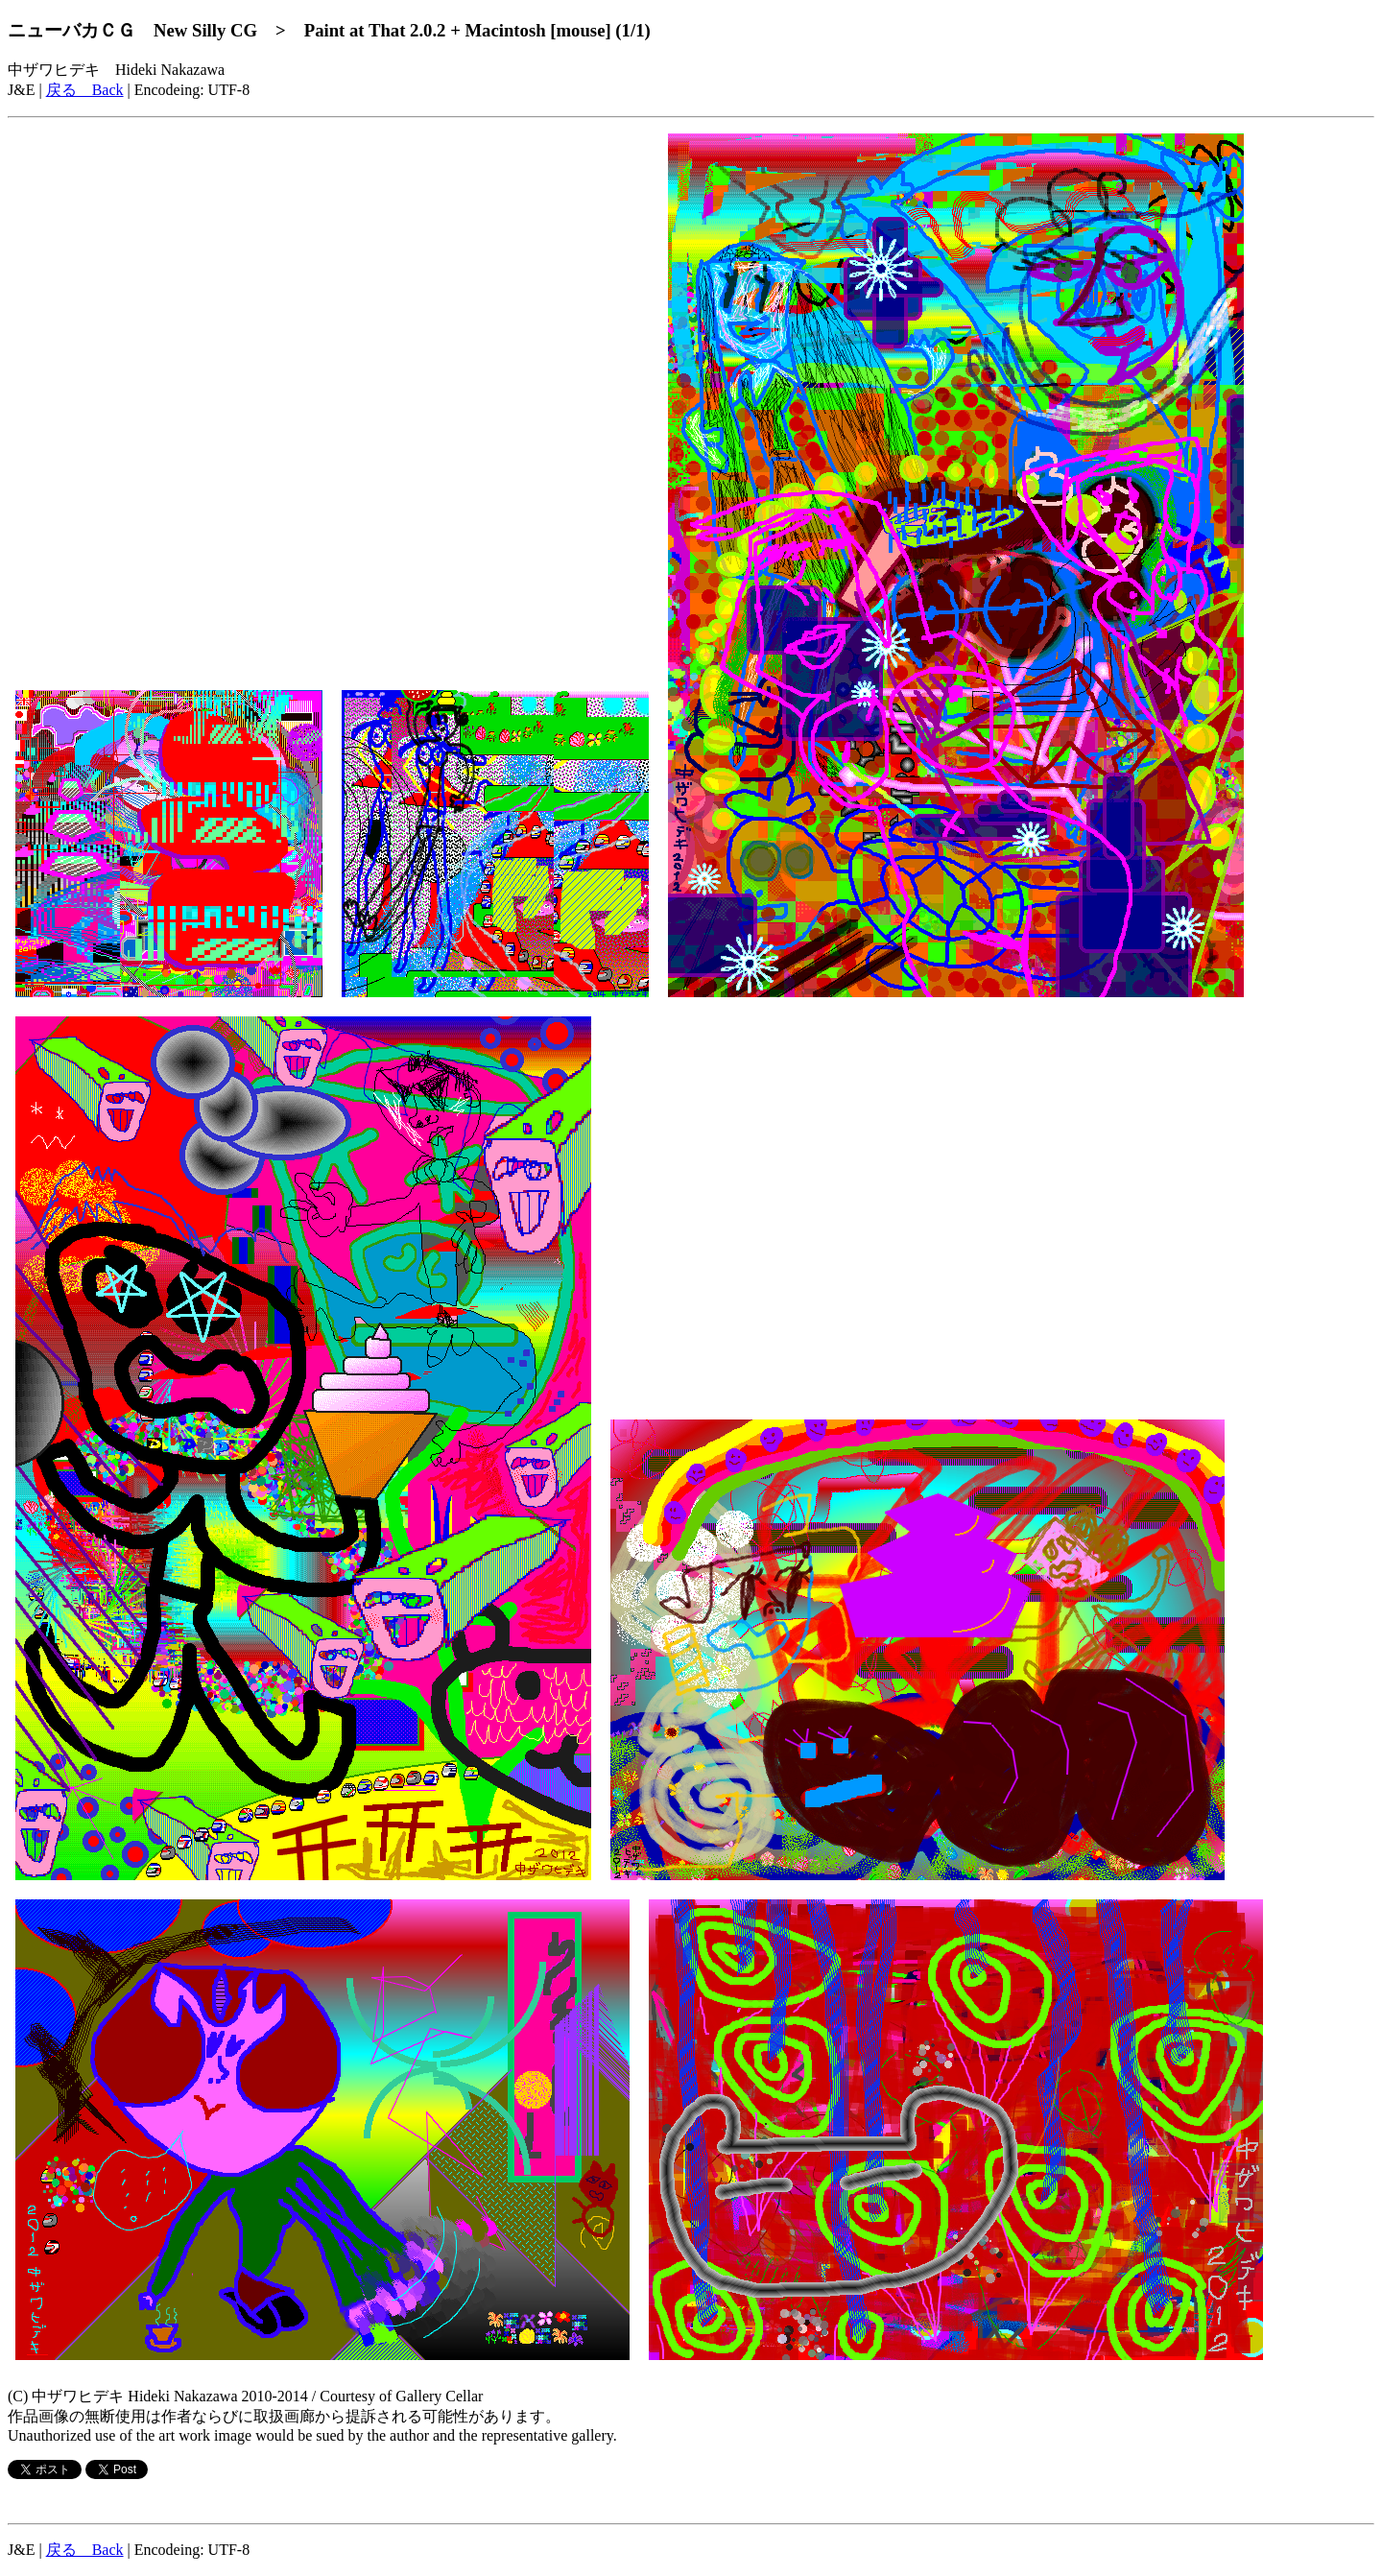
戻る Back (85, 90)
